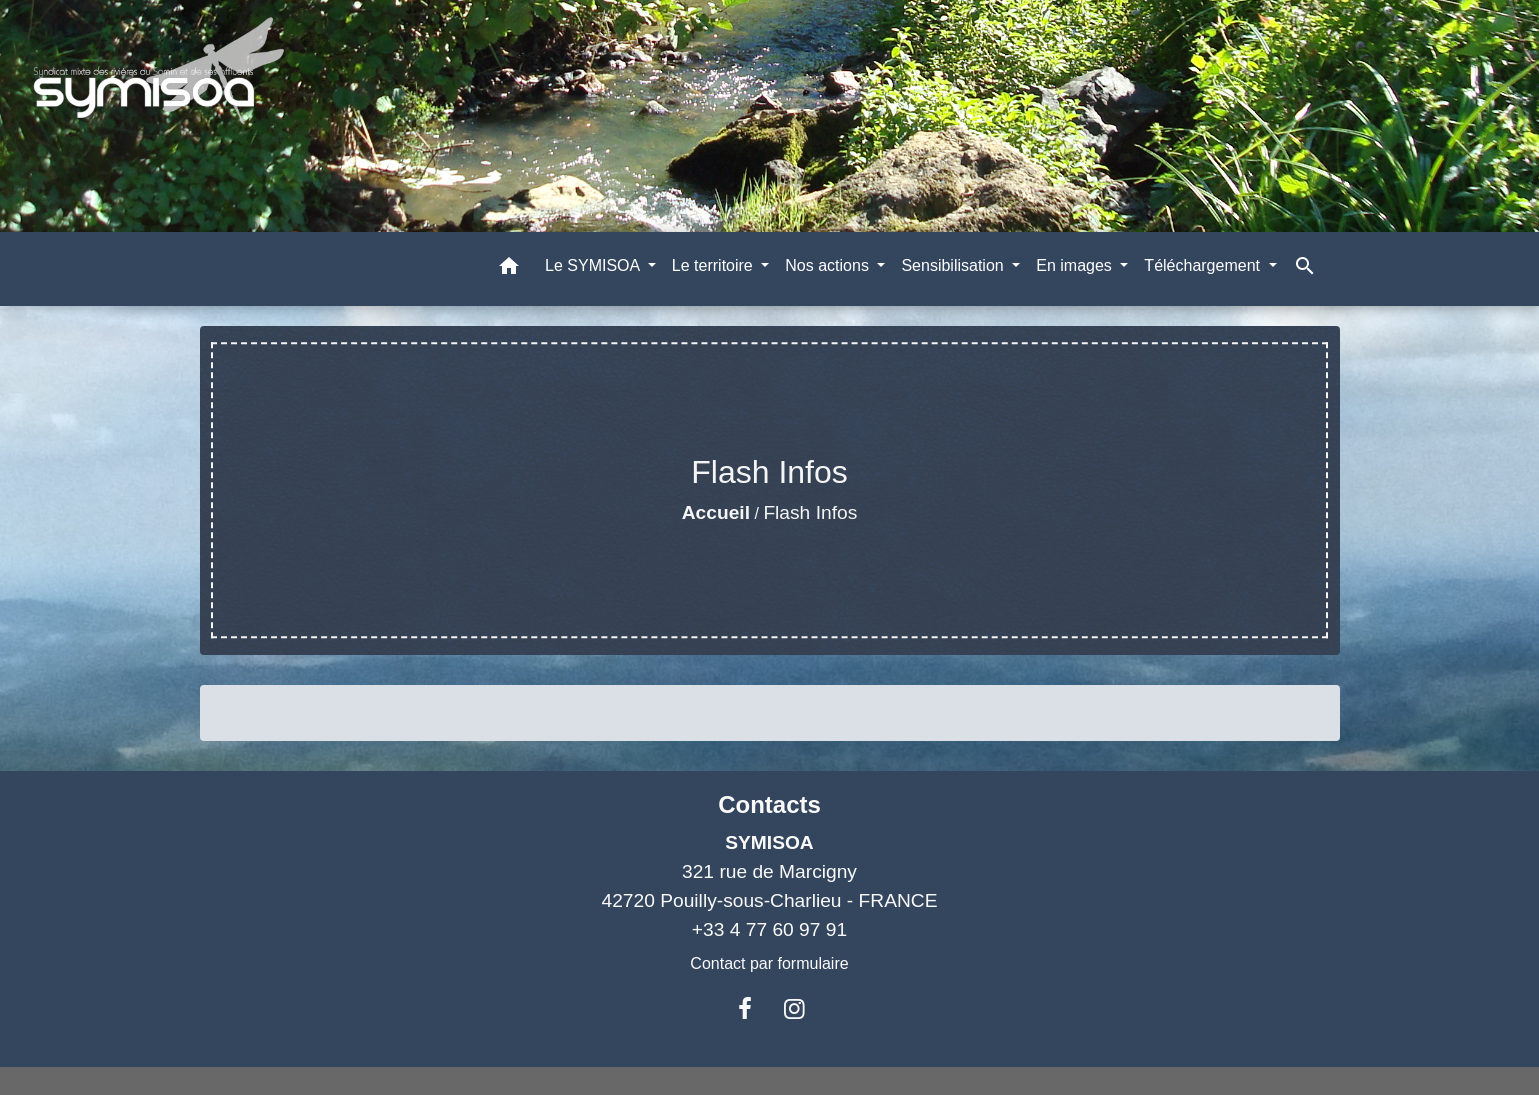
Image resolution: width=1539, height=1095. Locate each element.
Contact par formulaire (769, 963)
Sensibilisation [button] (954, 265)
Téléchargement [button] (1204, 265)
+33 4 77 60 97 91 (769, 929)
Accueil (716, 512)
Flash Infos (810, 512)
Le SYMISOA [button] (594, 265)
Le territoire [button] (714, 265)
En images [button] (1076, 265)
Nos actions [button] (829, 265)
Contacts (769, 804)
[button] (509, 269)
